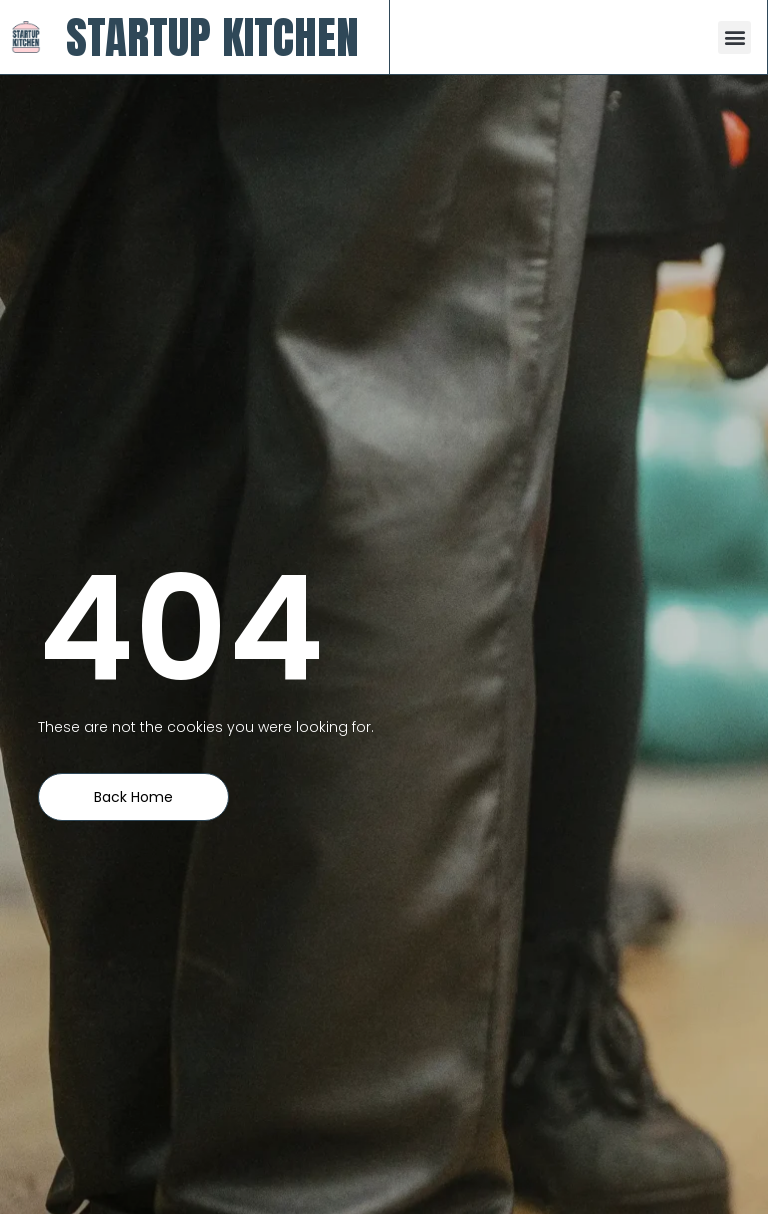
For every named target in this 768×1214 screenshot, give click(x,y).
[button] (734, 37)
